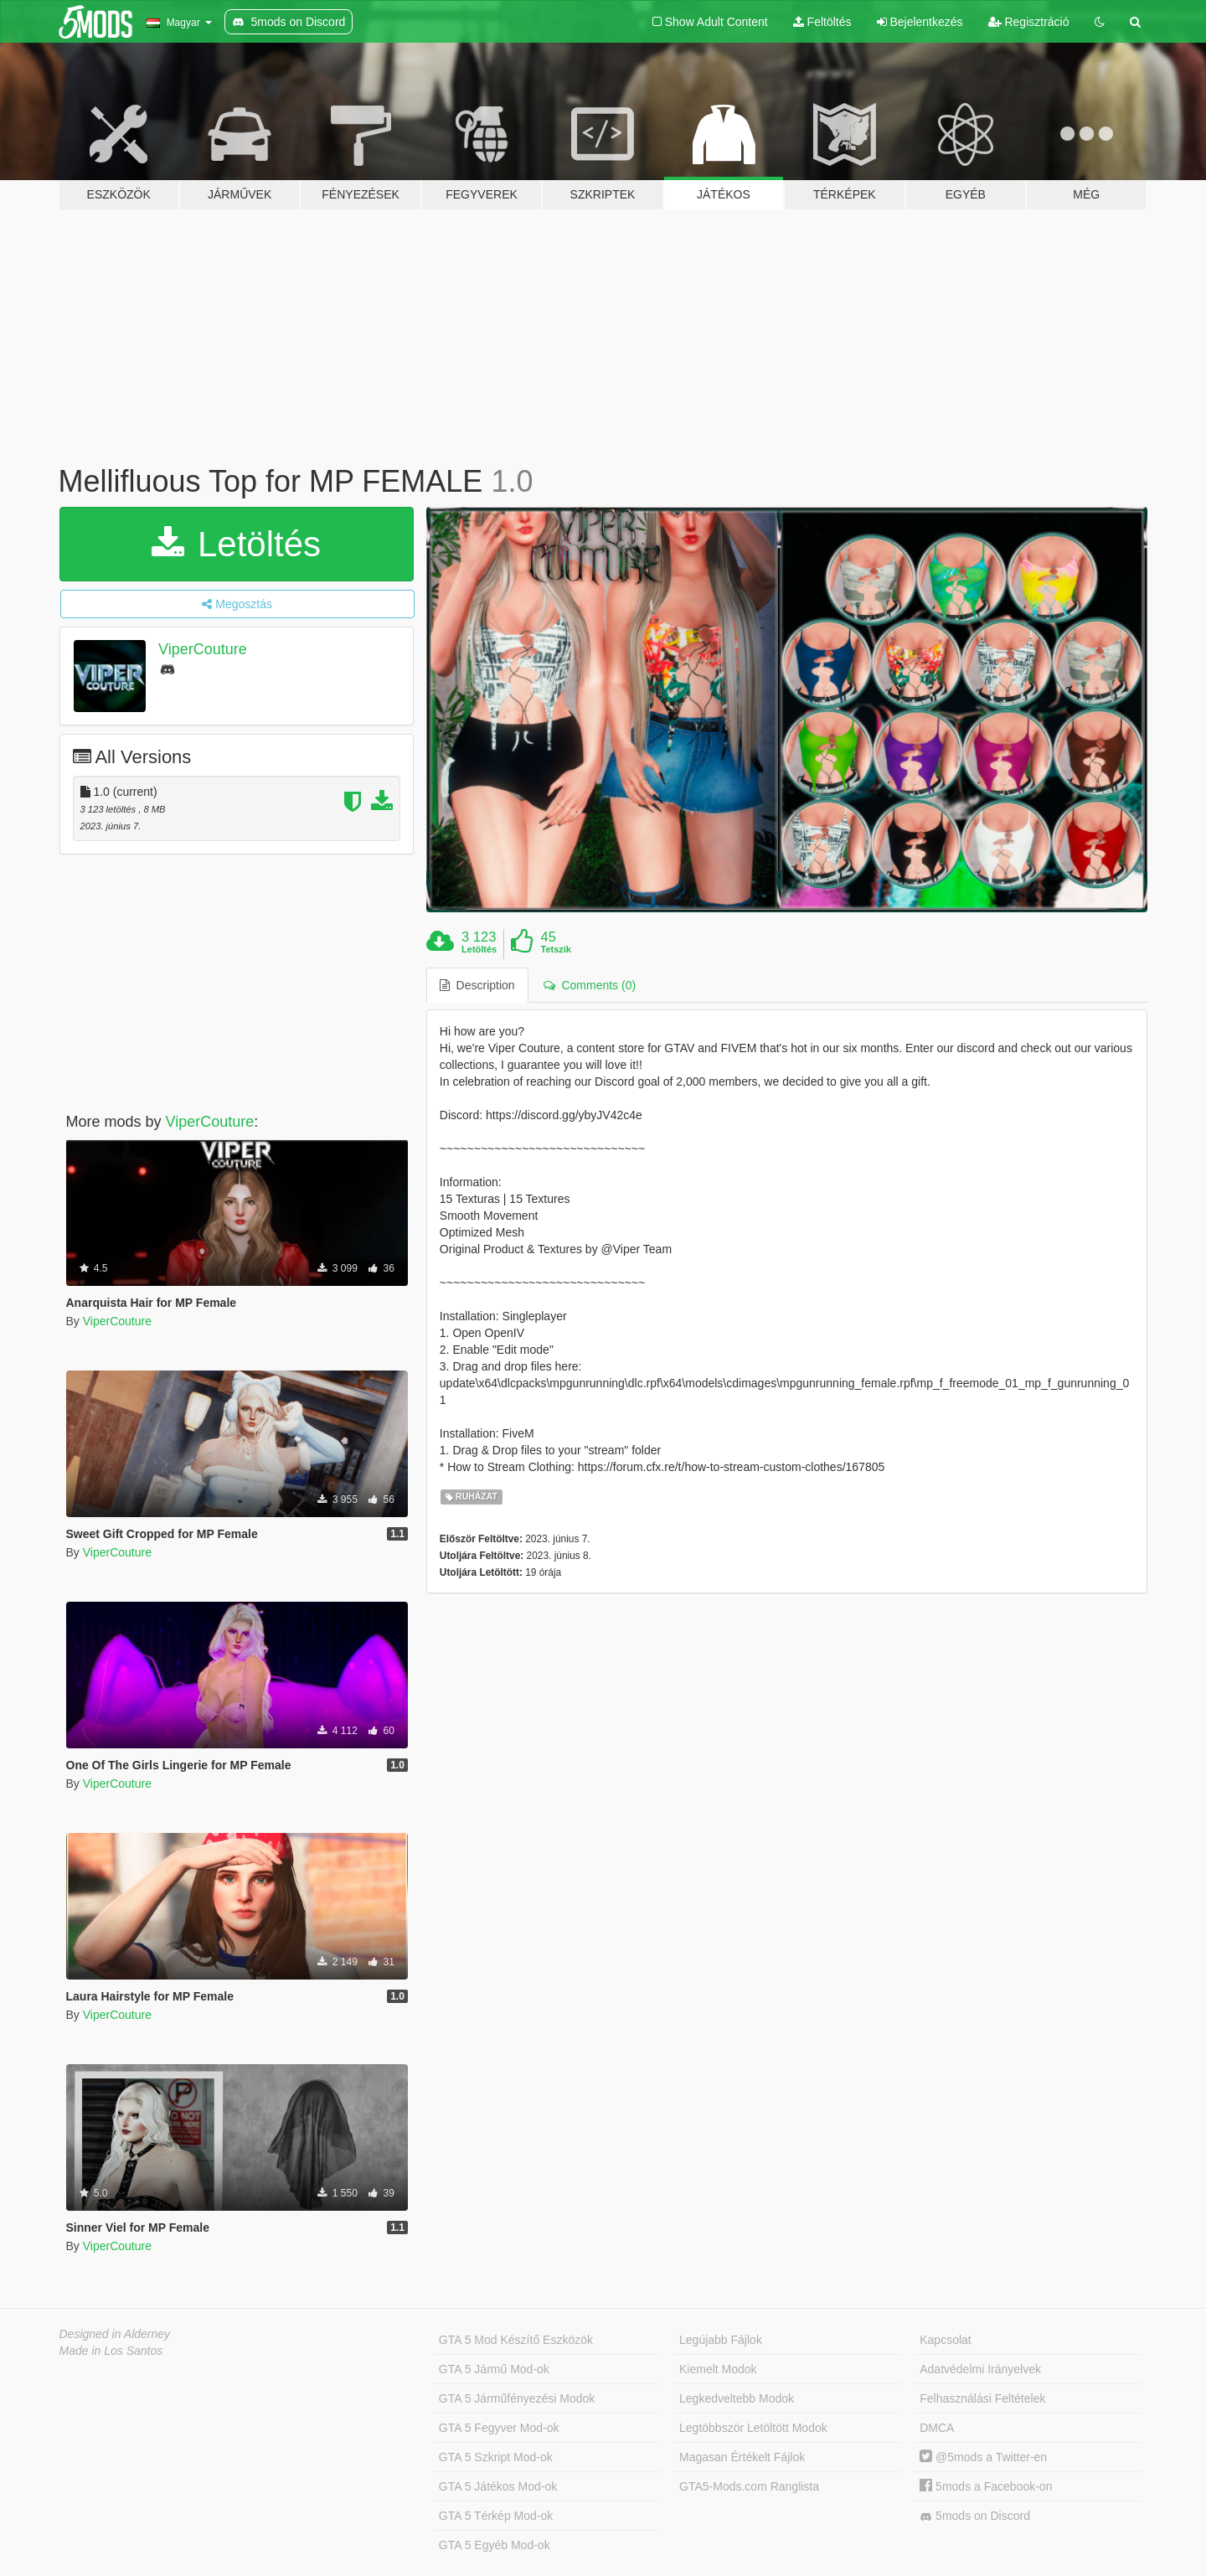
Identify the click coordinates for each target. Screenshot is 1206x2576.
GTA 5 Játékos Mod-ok (498, 2486)
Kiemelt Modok (718, 2369)
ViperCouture (202, 649)
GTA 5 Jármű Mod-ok (494, 2369)
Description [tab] (477, 985)
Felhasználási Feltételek (982, 2398)
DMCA (937, 2427)
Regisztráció (1028, 21)
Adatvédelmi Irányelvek (980, 2369)
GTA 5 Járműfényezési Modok (517, 2398)
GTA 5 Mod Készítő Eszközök (516, 2339)
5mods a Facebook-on (986, 2486)
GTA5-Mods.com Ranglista (749, 2486)
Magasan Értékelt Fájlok (742, 2457)
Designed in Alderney (115, 2334)
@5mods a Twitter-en (983, 2457)
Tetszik (555, 949)
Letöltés (236, 544)
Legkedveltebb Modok (736, 2398)
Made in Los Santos (111, 2350)
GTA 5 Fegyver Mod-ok (499, 2427)
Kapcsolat (945, 2339)
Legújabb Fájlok (720, 2339)
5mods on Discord (975, 2516)
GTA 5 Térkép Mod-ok (496, 2515)
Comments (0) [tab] (590, 985)
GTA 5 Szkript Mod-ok (496, 2457)
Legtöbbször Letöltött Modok (753, 2427)
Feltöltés (822, 21)
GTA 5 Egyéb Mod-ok (494, 2545)
